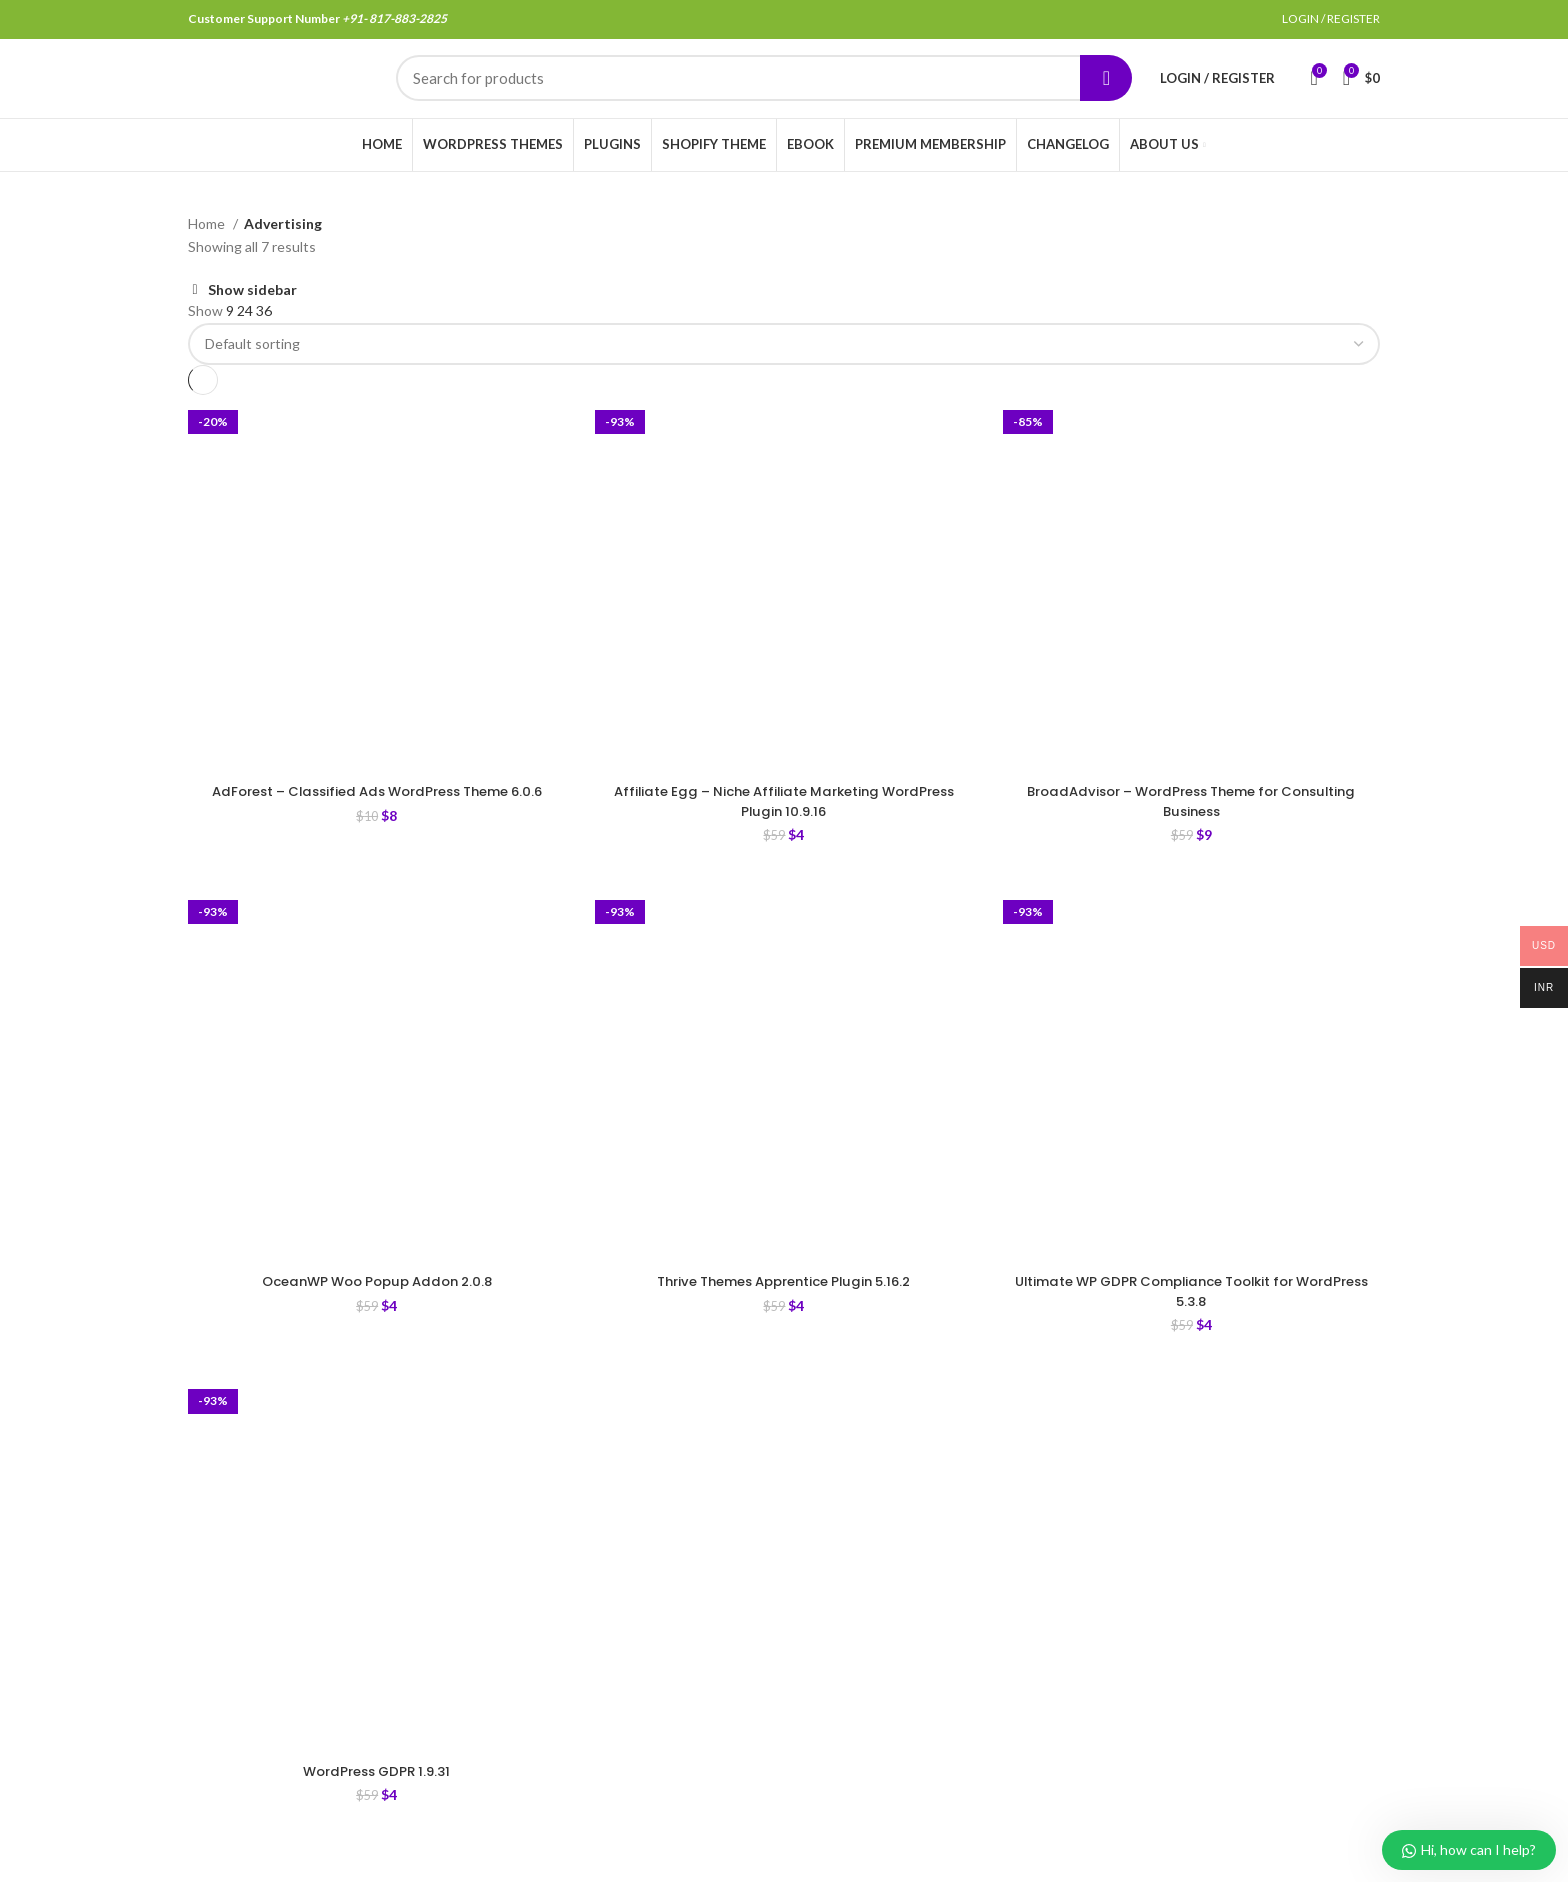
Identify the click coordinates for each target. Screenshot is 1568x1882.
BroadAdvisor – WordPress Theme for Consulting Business (1191, 828)
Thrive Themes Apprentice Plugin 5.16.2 (784, 1308)
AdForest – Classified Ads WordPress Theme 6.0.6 (377, 828)
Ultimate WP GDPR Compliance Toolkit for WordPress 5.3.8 (1191, 1318)
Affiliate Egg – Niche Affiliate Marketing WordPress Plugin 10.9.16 (783, 828)
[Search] (764, 93)
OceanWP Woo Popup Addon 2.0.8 (377, 1308)
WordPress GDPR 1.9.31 (377, 1798)
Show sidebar (252, 317)
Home (208, 250)
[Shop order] (784, 371)
